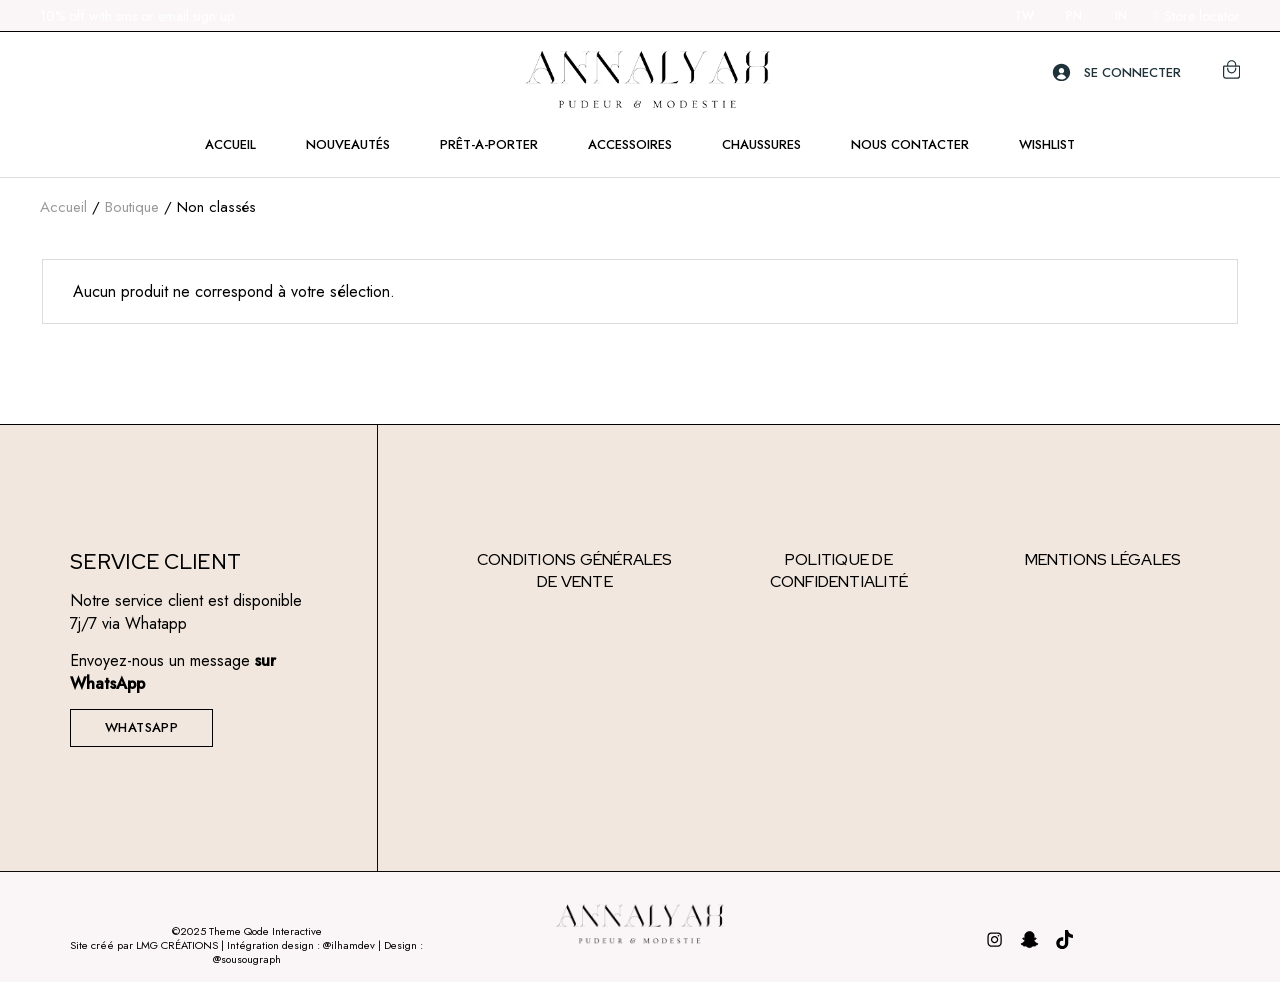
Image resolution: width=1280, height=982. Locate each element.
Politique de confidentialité (839, 570)
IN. (1122, 16)
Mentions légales (1103, 559)
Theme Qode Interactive (265, 931)
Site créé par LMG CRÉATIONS (144, 945)
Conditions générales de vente (575, 570)
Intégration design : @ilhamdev (302, 945)
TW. (1025, 16)
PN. (1075, 16)
